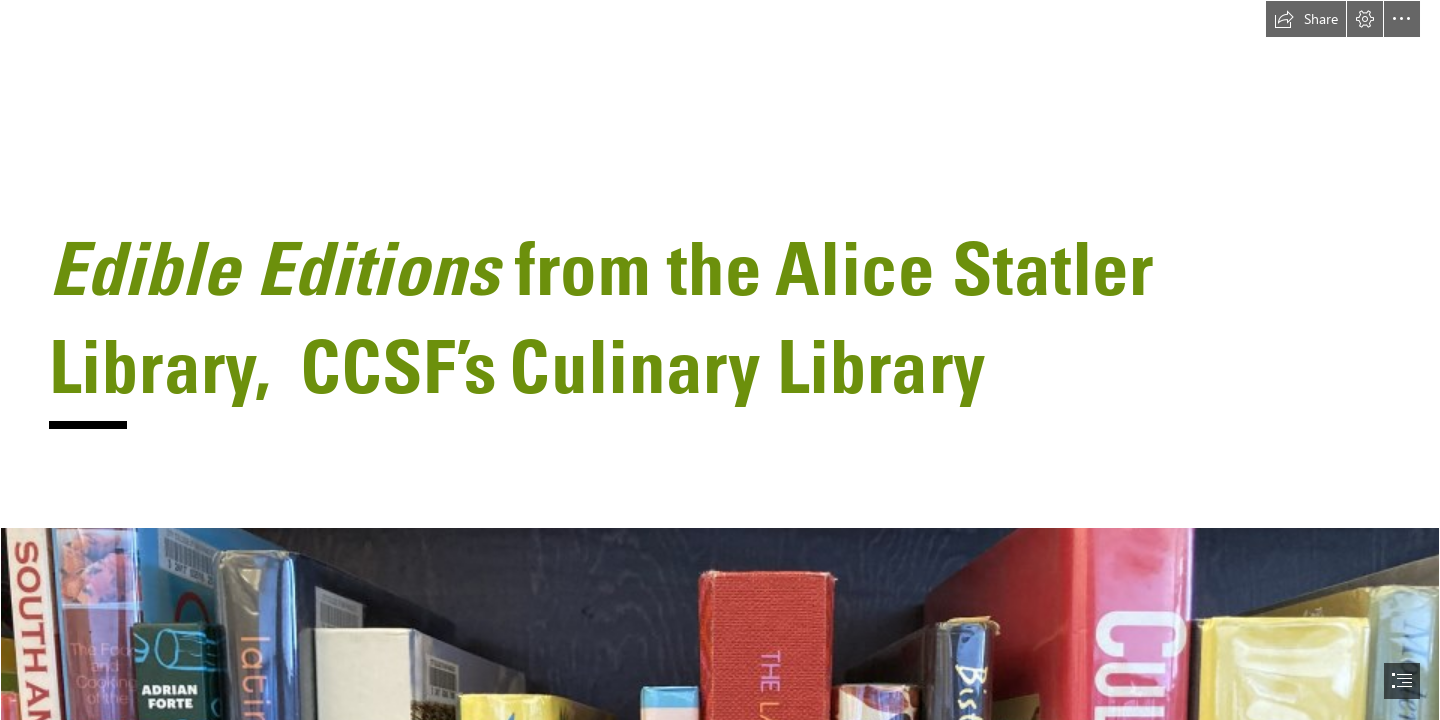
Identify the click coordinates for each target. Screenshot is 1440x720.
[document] (720, 360)
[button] (1306, 19)
